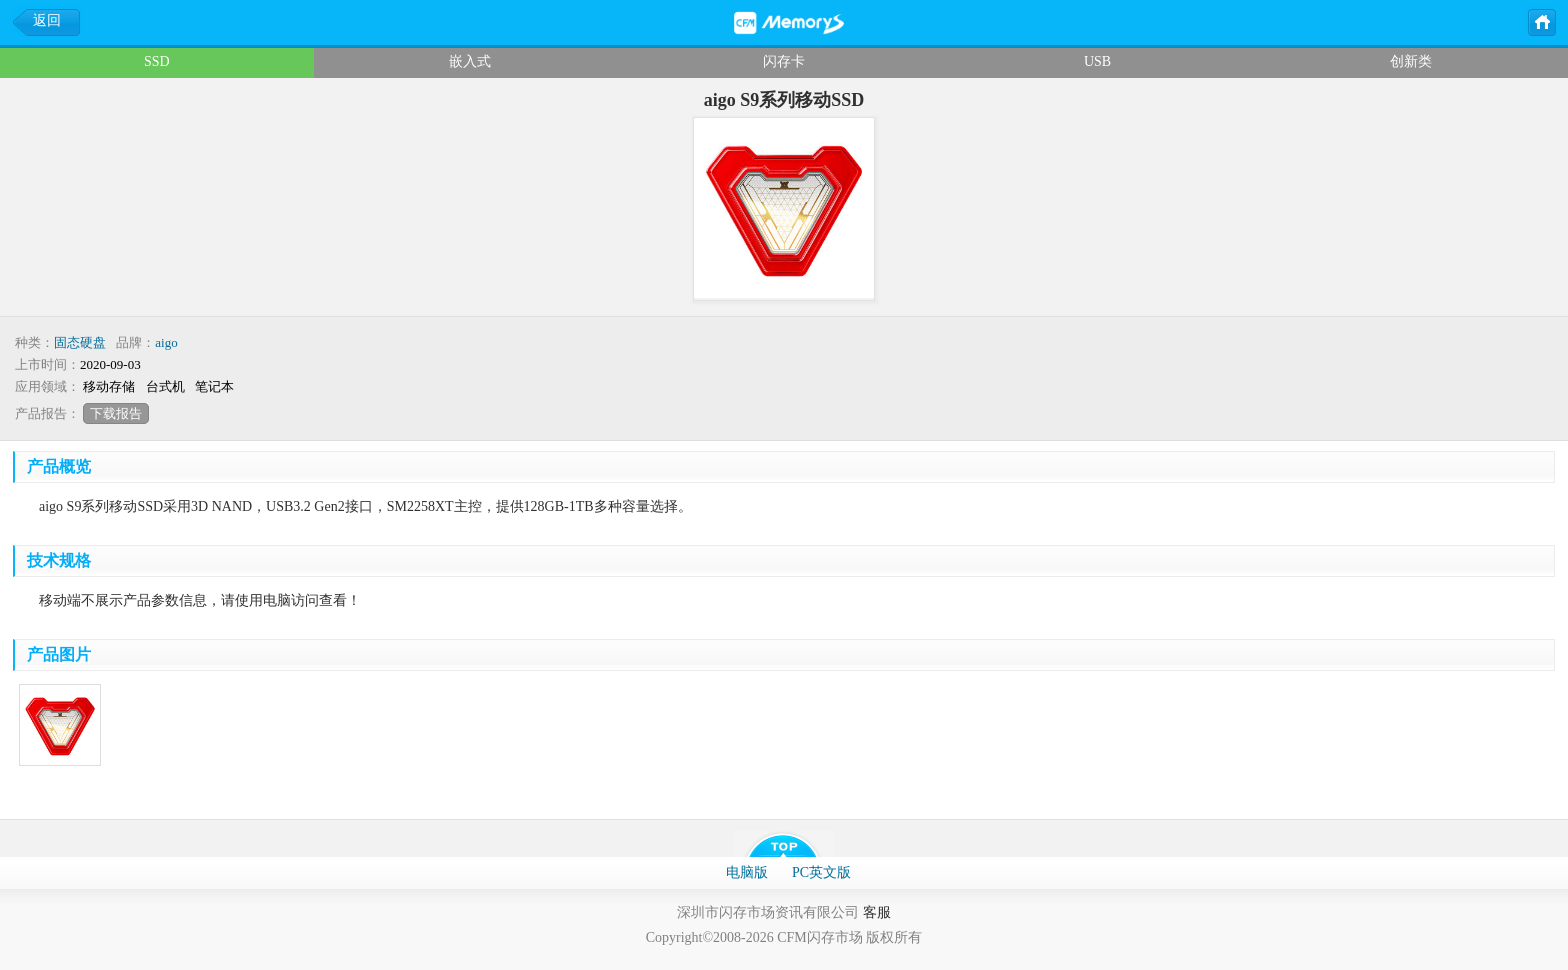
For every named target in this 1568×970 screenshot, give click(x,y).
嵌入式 (470, 61)
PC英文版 (821, 872)
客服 (877, 912)
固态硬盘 (80, 342)
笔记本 (214, 386)
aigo (166, 342)
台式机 (165, 386)
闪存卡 (784, 61)
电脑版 (747, 872)
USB (1097, 61)
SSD (157, 61)
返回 (47, 20)
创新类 (1411, 61)
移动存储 (109, 386)
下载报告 (116, 413)
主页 (1541, 21)
